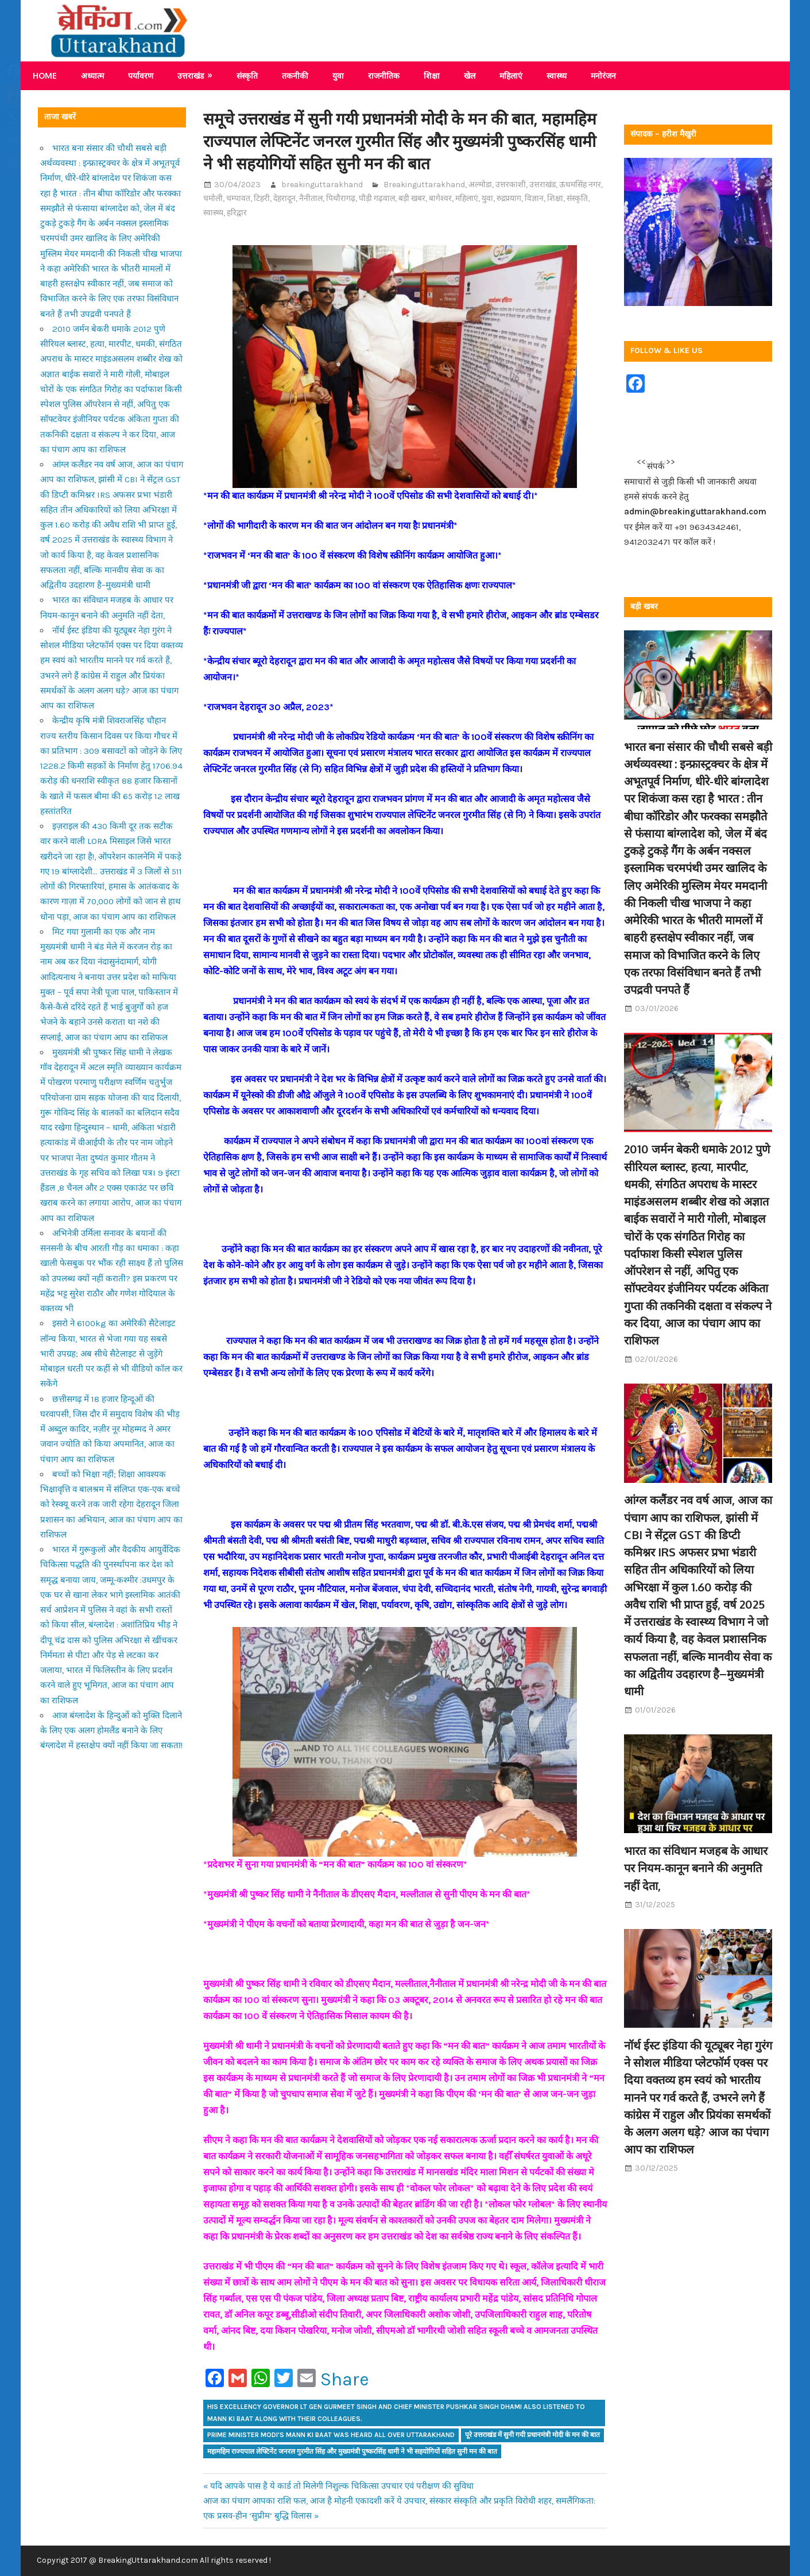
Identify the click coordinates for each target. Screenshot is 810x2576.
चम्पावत (238, 198)
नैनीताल (311, 198)
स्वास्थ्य (557, 75)
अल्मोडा (480, 184)
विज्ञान (534, 198)
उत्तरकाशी (510, 184)
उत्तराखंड (190, 75)
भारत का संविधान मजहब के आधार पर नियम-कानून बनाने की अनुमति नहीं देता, (696, 1868)
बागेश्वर (440, 198)
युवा (338, 75)
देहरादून (284, 198)
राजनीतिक (384, 75)
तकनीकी (295, 75)
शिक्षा (432, 75)
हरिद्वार (237, 213)
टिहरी (262, 198)
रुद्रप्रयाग (509, 198)
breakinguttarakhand (322, 184)
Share (344, 2379)
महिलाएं (510, 75)
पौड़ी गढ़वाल (377, 198)
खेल (469, 75)
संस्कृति (247, 75)
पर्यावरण (140, 75)
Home (45, 75)
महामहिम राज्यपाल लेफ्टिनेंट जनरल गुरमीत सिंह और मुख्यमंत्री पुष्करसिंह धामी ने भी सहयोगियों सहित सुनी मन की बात (352, 2451)
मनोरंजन (603, 75)
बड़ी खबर (411, 198)
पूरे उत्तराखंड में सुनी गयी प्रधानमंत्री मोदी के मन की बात (532, 2435)
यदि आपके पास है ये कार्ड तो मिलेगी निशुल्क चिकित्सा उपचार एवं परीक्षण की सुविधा (342, 2486)
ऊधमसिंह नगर (580, 184)
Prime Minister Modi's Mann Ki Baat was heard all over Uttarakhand (331, 2435)
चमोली (213, 198)
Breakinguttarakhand (424, 184)
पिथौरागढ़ (340, 198)
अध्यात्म (92, 75)
